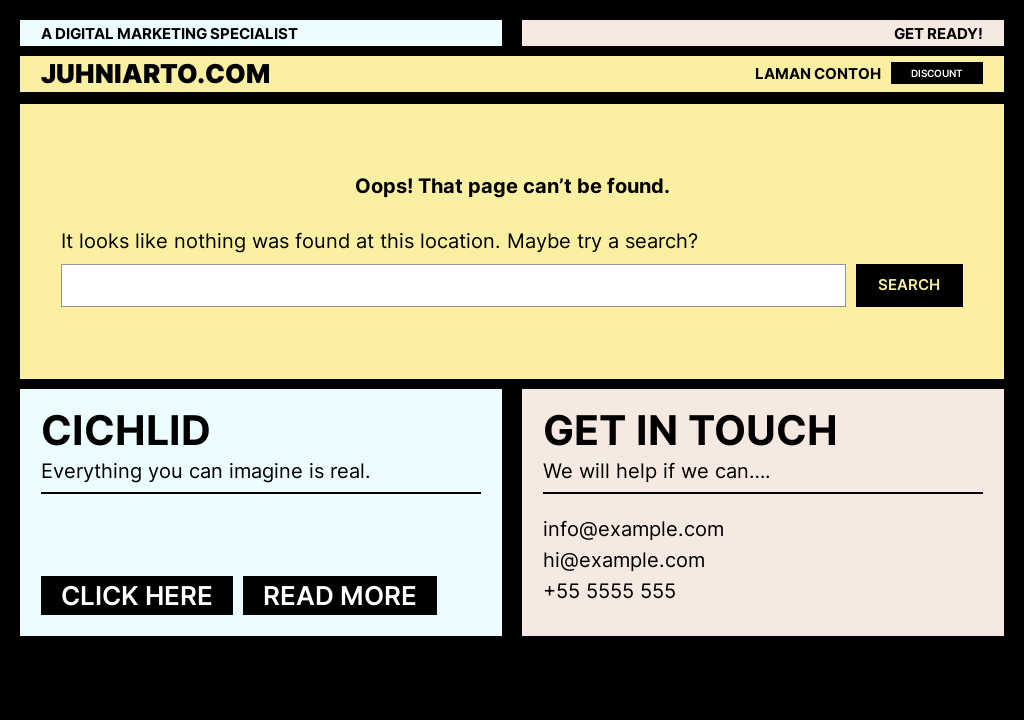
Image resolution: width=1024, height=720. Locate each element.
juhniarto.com (155, 73)
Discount (937, 73)
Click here (137, 595)
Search (909, 284)
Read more (340, 595)
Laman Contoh (818, 74)
